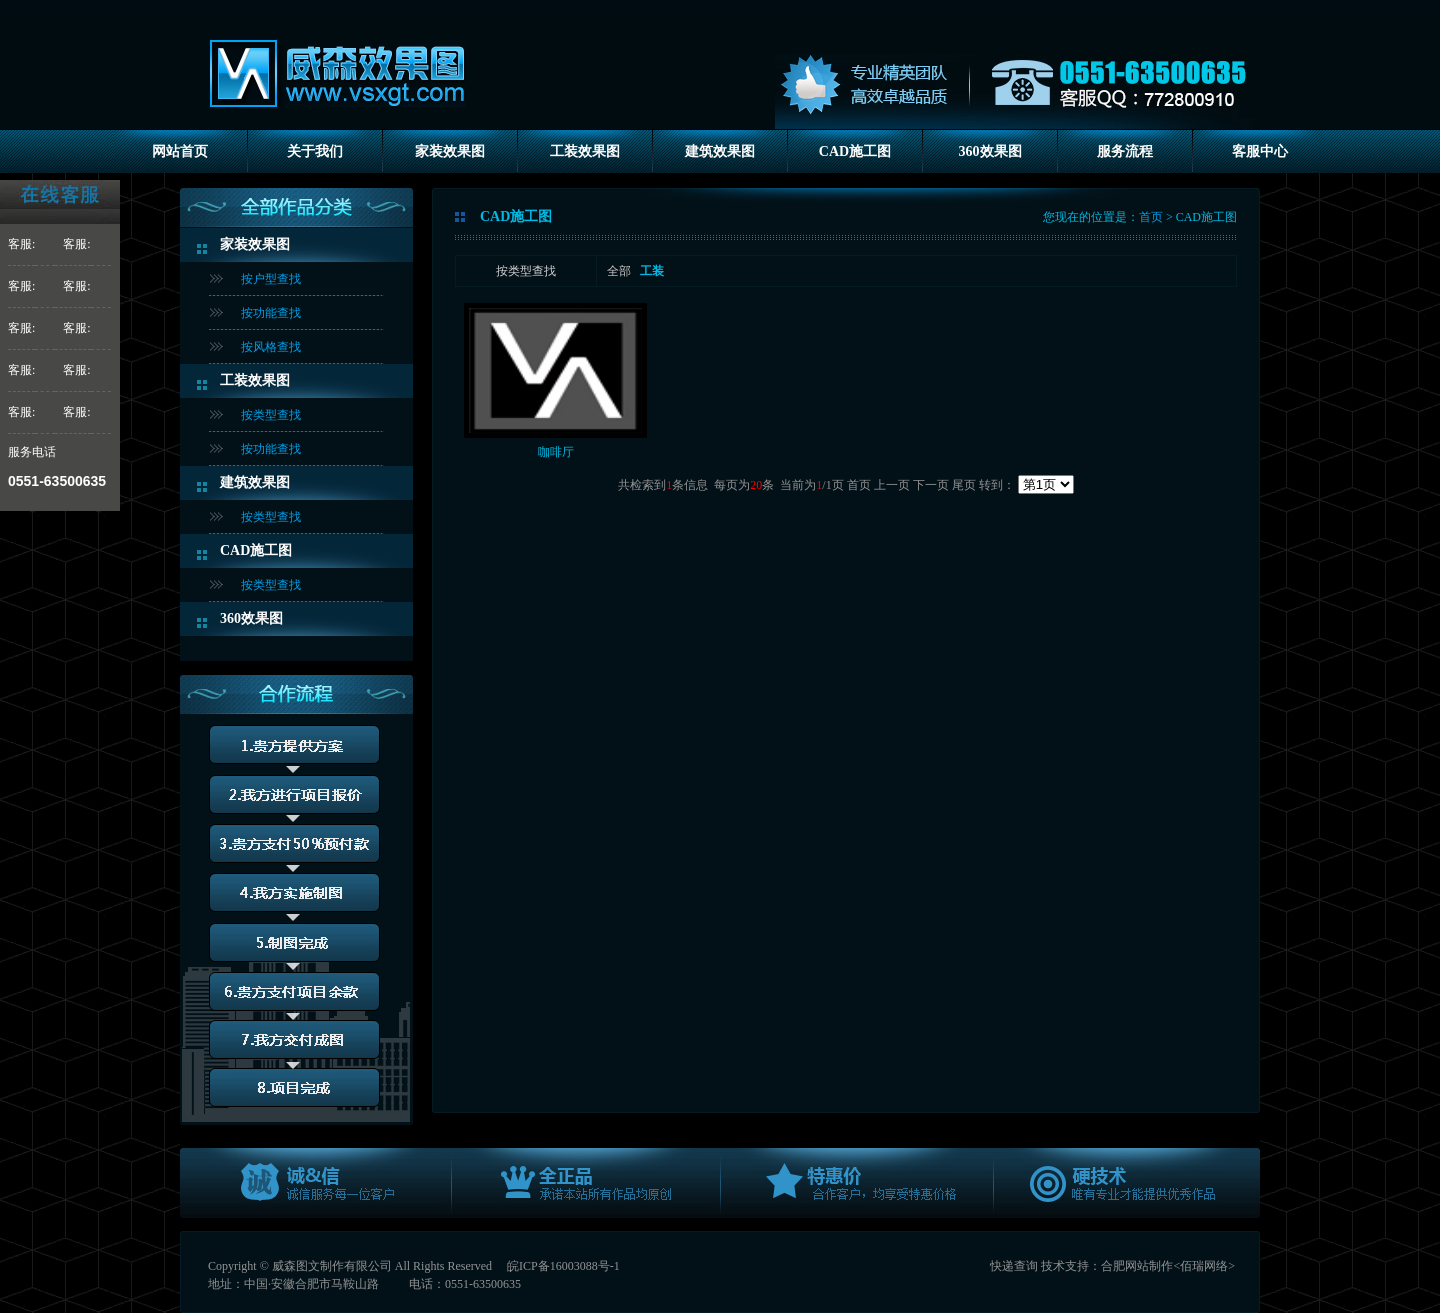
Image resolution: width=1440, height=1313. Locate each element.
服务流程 (1125, 151)
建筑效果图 (720, 151)
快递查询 (1014, 1266)
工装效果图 (585, 151)
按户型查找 (271, 279)
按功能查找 (271, 313)
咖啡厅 (556, 452)
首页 (1151, 217)
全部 (619, 271)
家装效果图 (450, 151)
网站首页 (180, 151)
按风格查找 (271, 347)
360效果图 (990, 151)
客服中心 (1260, 151)
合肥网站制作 (1137, 1266)
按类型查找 (271, 415)
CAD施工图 (855, 151)
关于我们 (315, 151)
